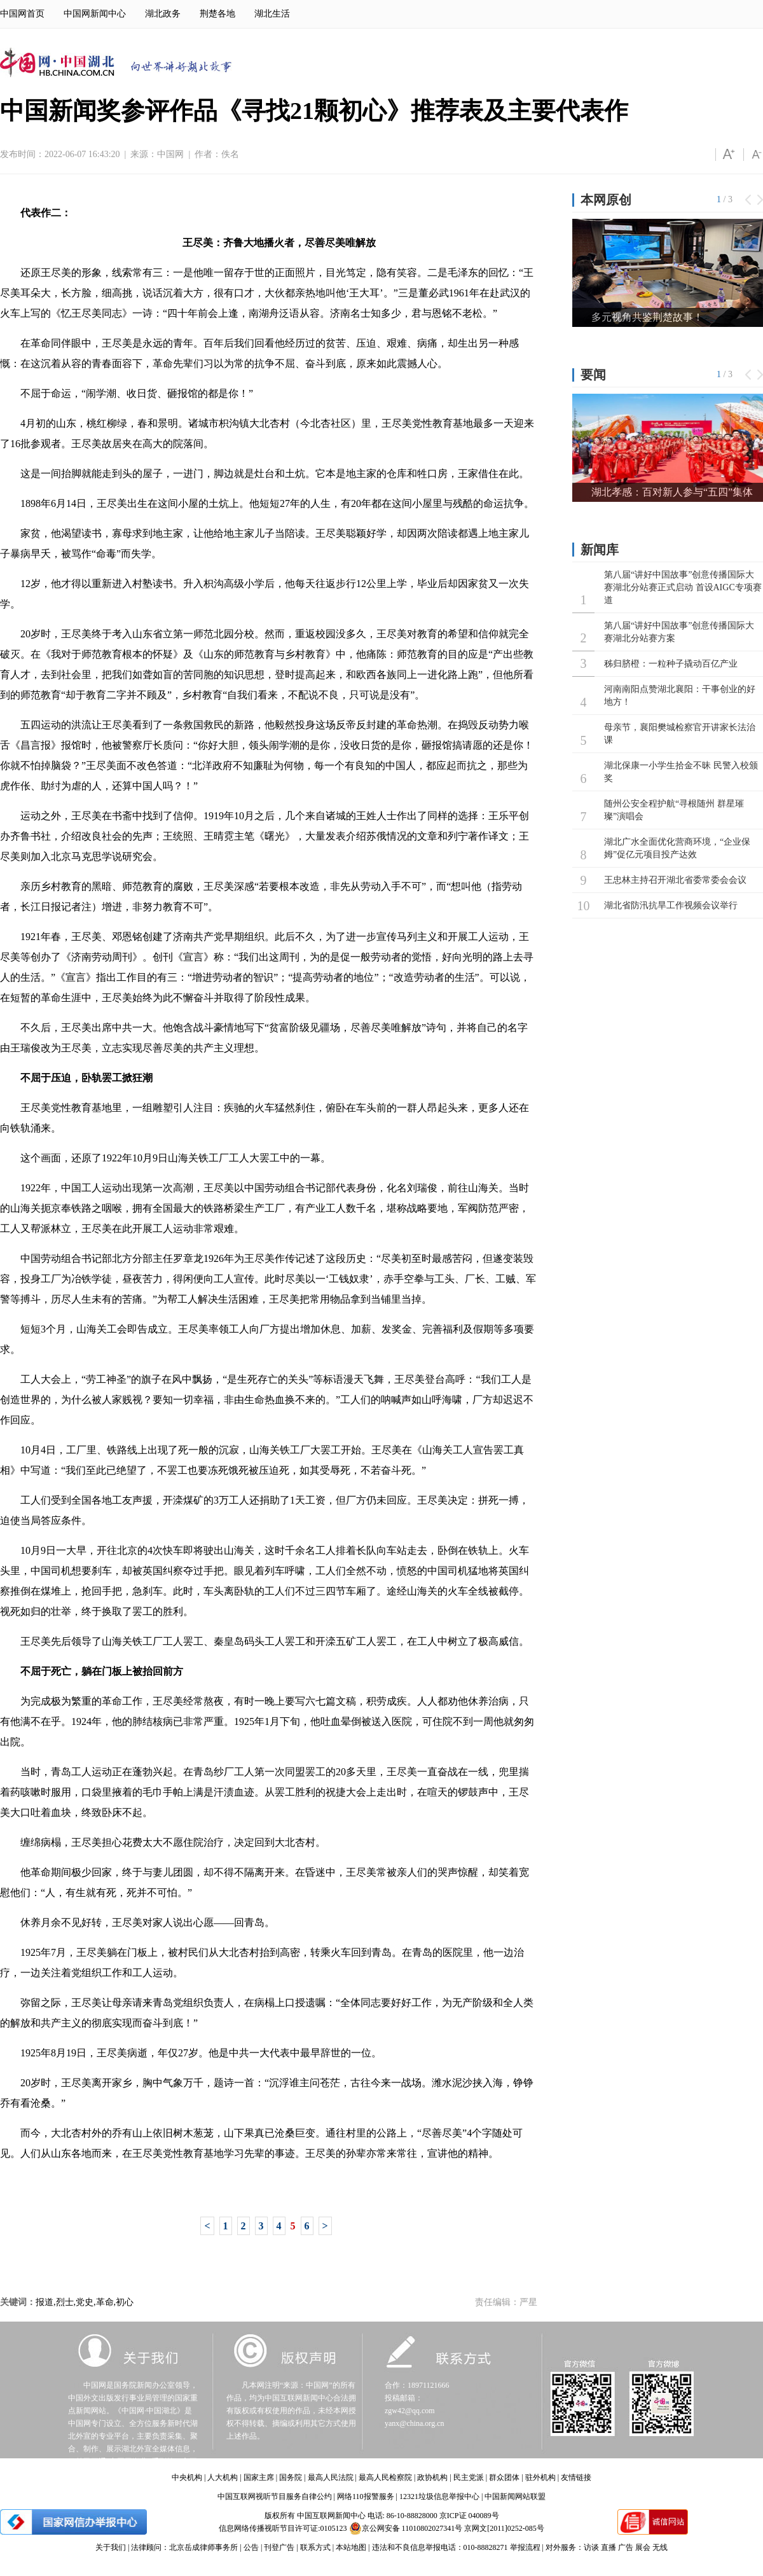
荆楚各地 (217, 13)
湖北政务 (163, 13)
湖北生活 (272, 13)
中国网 (170, 154)
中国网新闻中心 (95, 13)
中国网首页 (22, 13)
